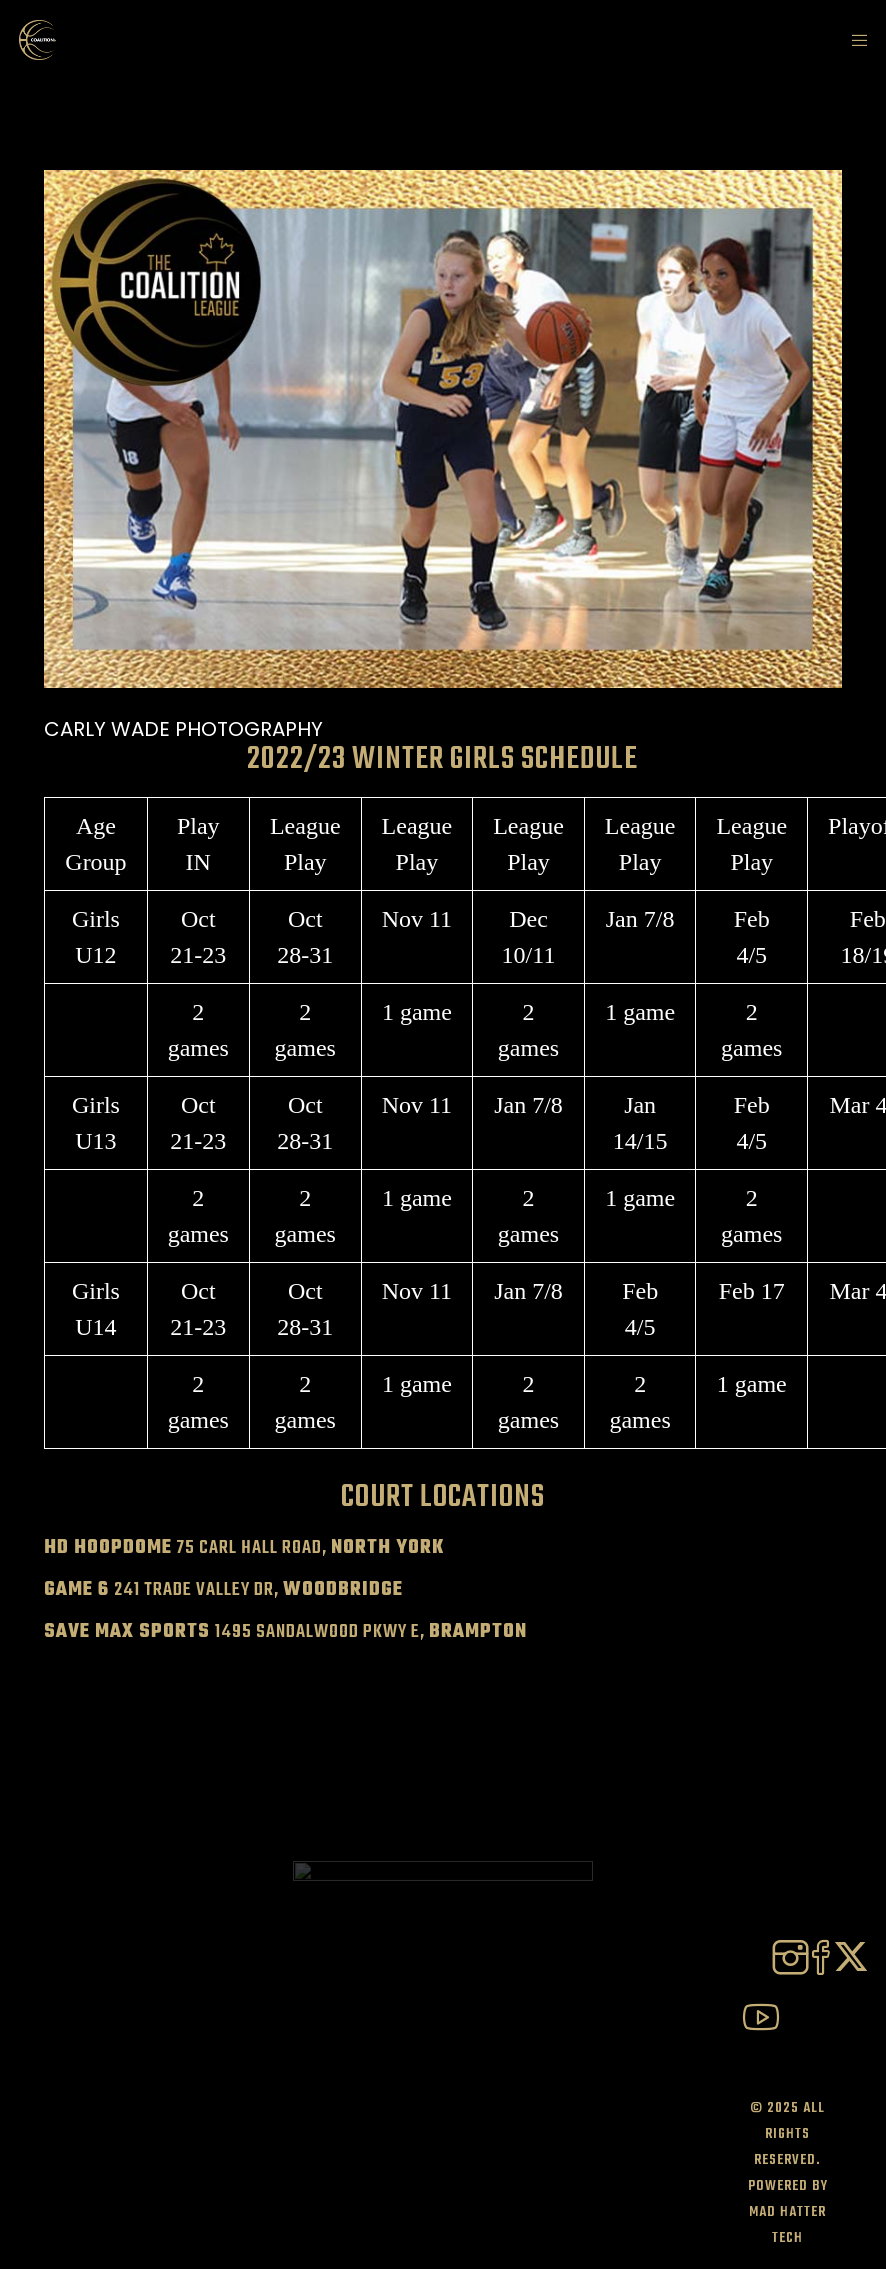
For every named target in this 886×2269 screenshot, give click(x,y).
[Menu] (853, 40)
